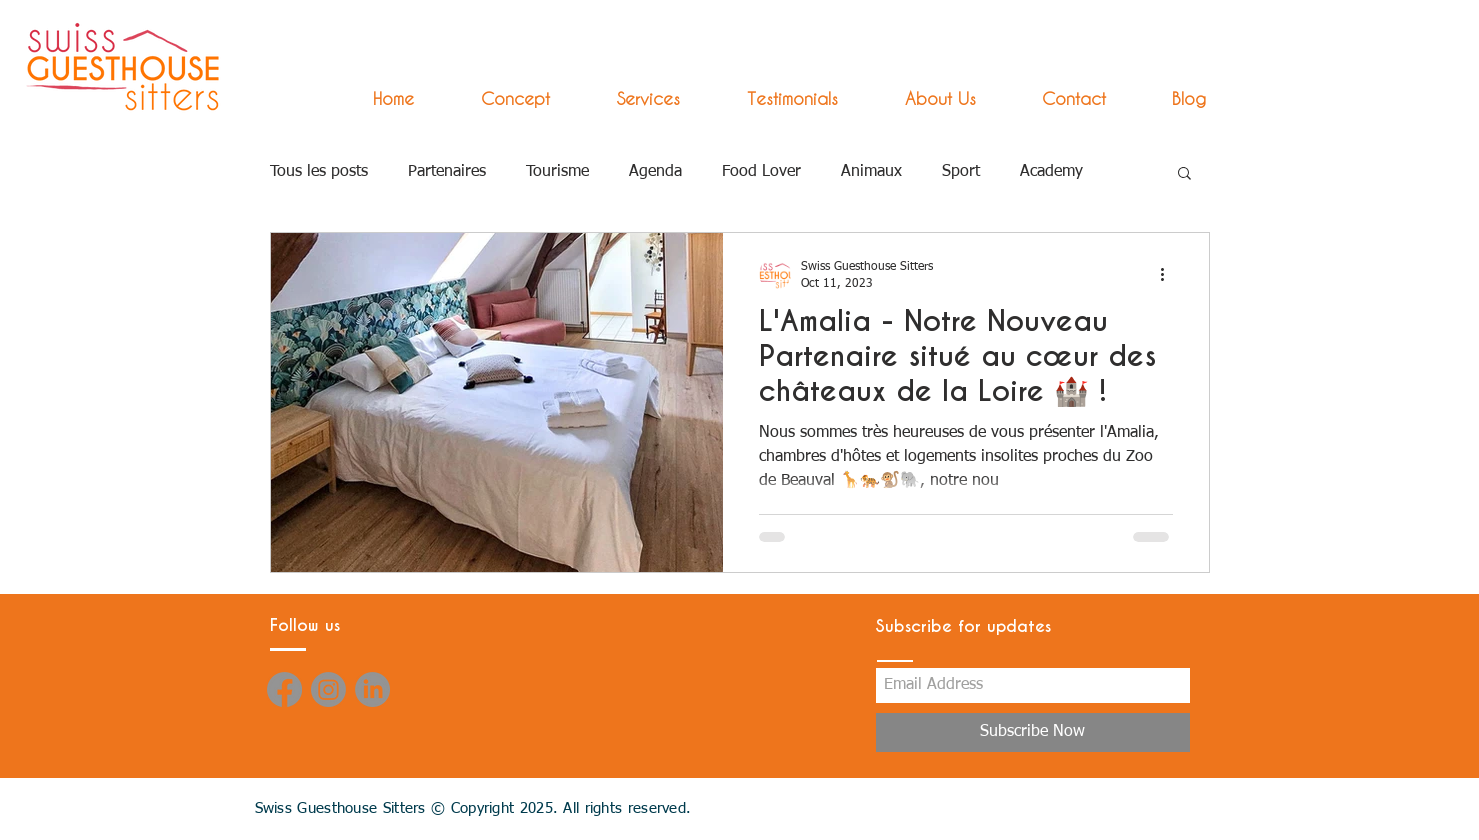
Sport (961, 172)
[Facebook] (284, 689)
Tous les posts (319, 172)
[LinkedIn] (372, 689)
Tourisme (557, 172)
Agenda (655, 172)
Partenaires (447, 172)
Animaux (871, 172)
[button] (630, 98)
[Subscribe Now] (1033, 732)
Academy (1051, 172)
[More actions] (1170, 274)
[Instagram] (328, 689)
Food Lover (761, 172)
